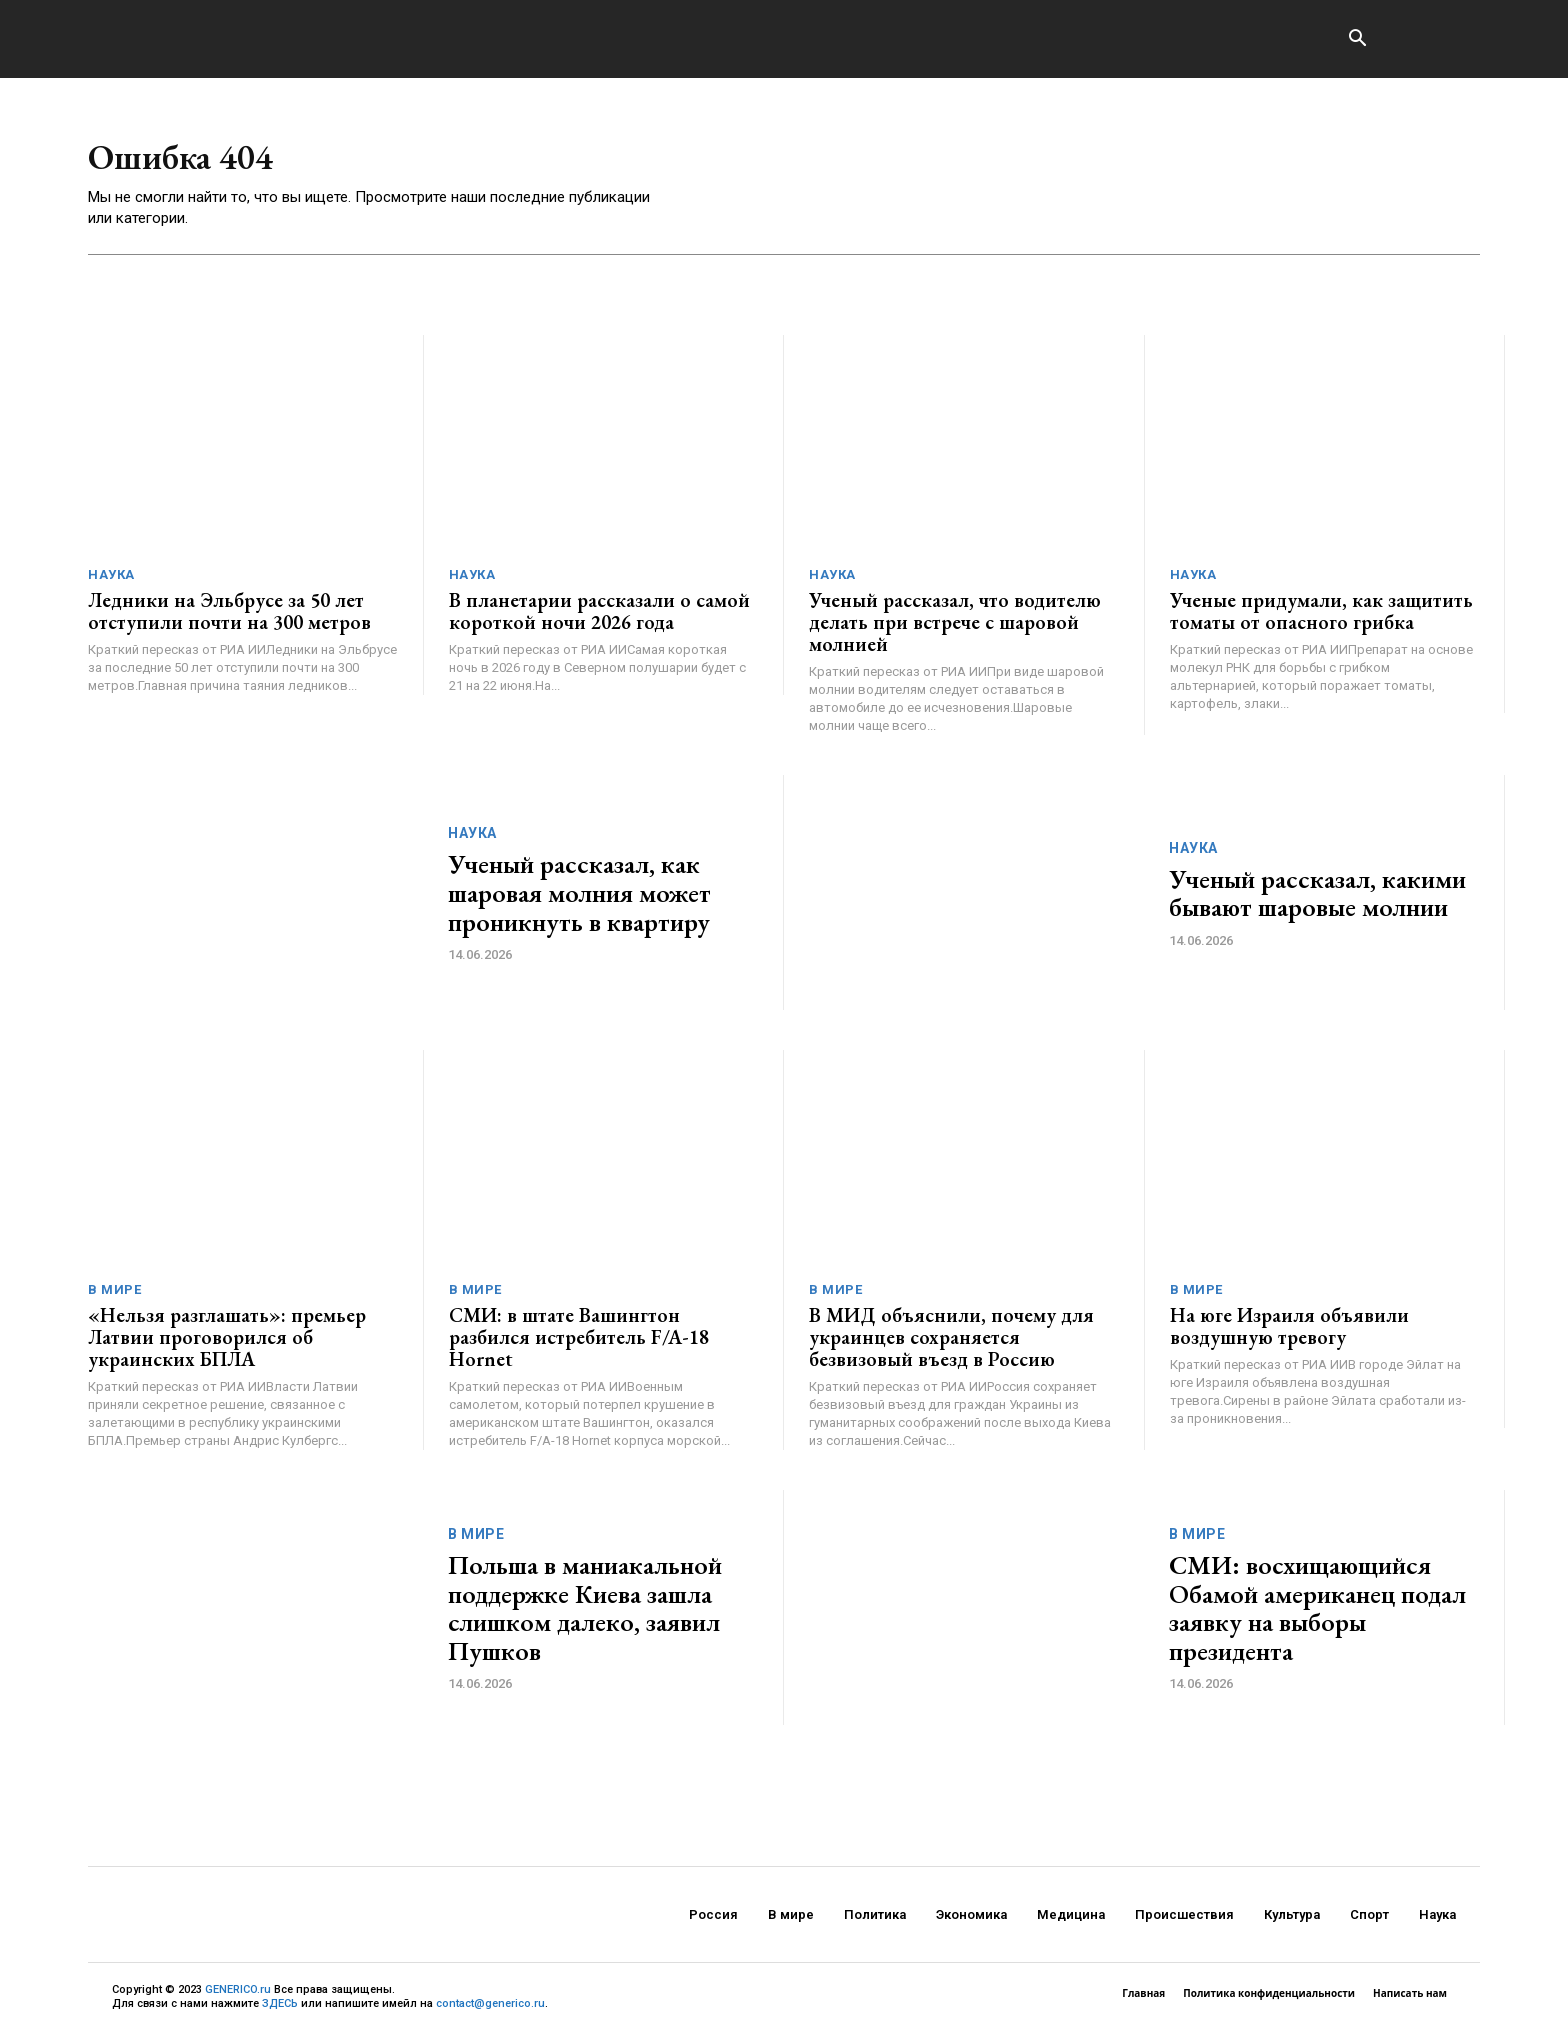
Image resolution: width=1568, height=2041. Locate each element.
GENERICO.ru (238, 1996)
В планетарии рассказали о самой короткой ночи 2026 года (599, 618)
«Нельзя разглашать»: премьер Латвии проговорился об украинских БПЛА (227, 1344)
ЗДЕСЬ (280, 2010)
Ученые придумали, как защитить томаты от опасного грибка (1321, 618)
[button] (1357, 40)
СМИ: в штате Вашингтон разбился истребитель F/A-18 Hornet (579, 1344)
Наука (111, 581)
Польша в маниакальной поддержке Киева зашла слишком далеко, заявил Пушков (585, 1615)
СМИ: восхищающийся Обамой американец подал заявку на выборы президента (1317, 1615)
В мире (114, 1296)
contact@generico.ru (490, 2010)
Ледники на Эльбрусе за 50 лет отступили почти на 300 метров (229, 618)
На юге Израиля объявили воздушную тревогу (1289, 1333)
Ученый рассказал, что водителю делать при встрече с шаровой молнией (955, 629)
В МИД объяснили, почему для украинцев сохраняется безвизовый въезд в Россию (951, 1344)
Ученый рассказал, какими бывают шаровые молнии (1317, 900)
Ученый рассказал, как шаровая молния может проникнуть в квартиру (579, 899)
